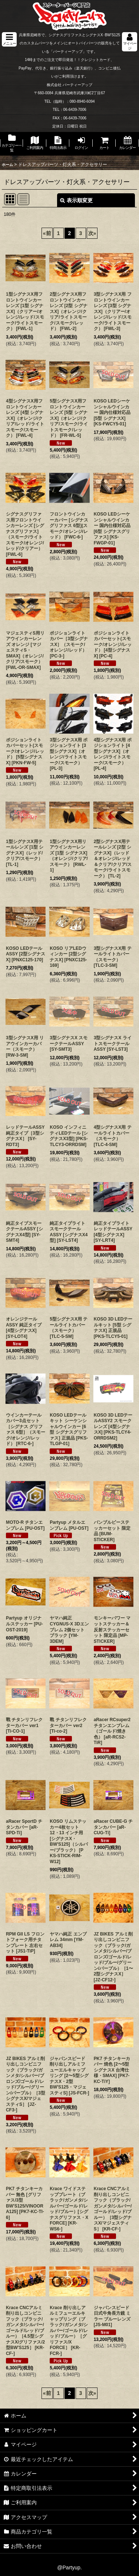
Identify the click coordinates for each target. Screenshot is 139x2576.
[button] (9, 39)
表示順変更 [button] (76, 200)
